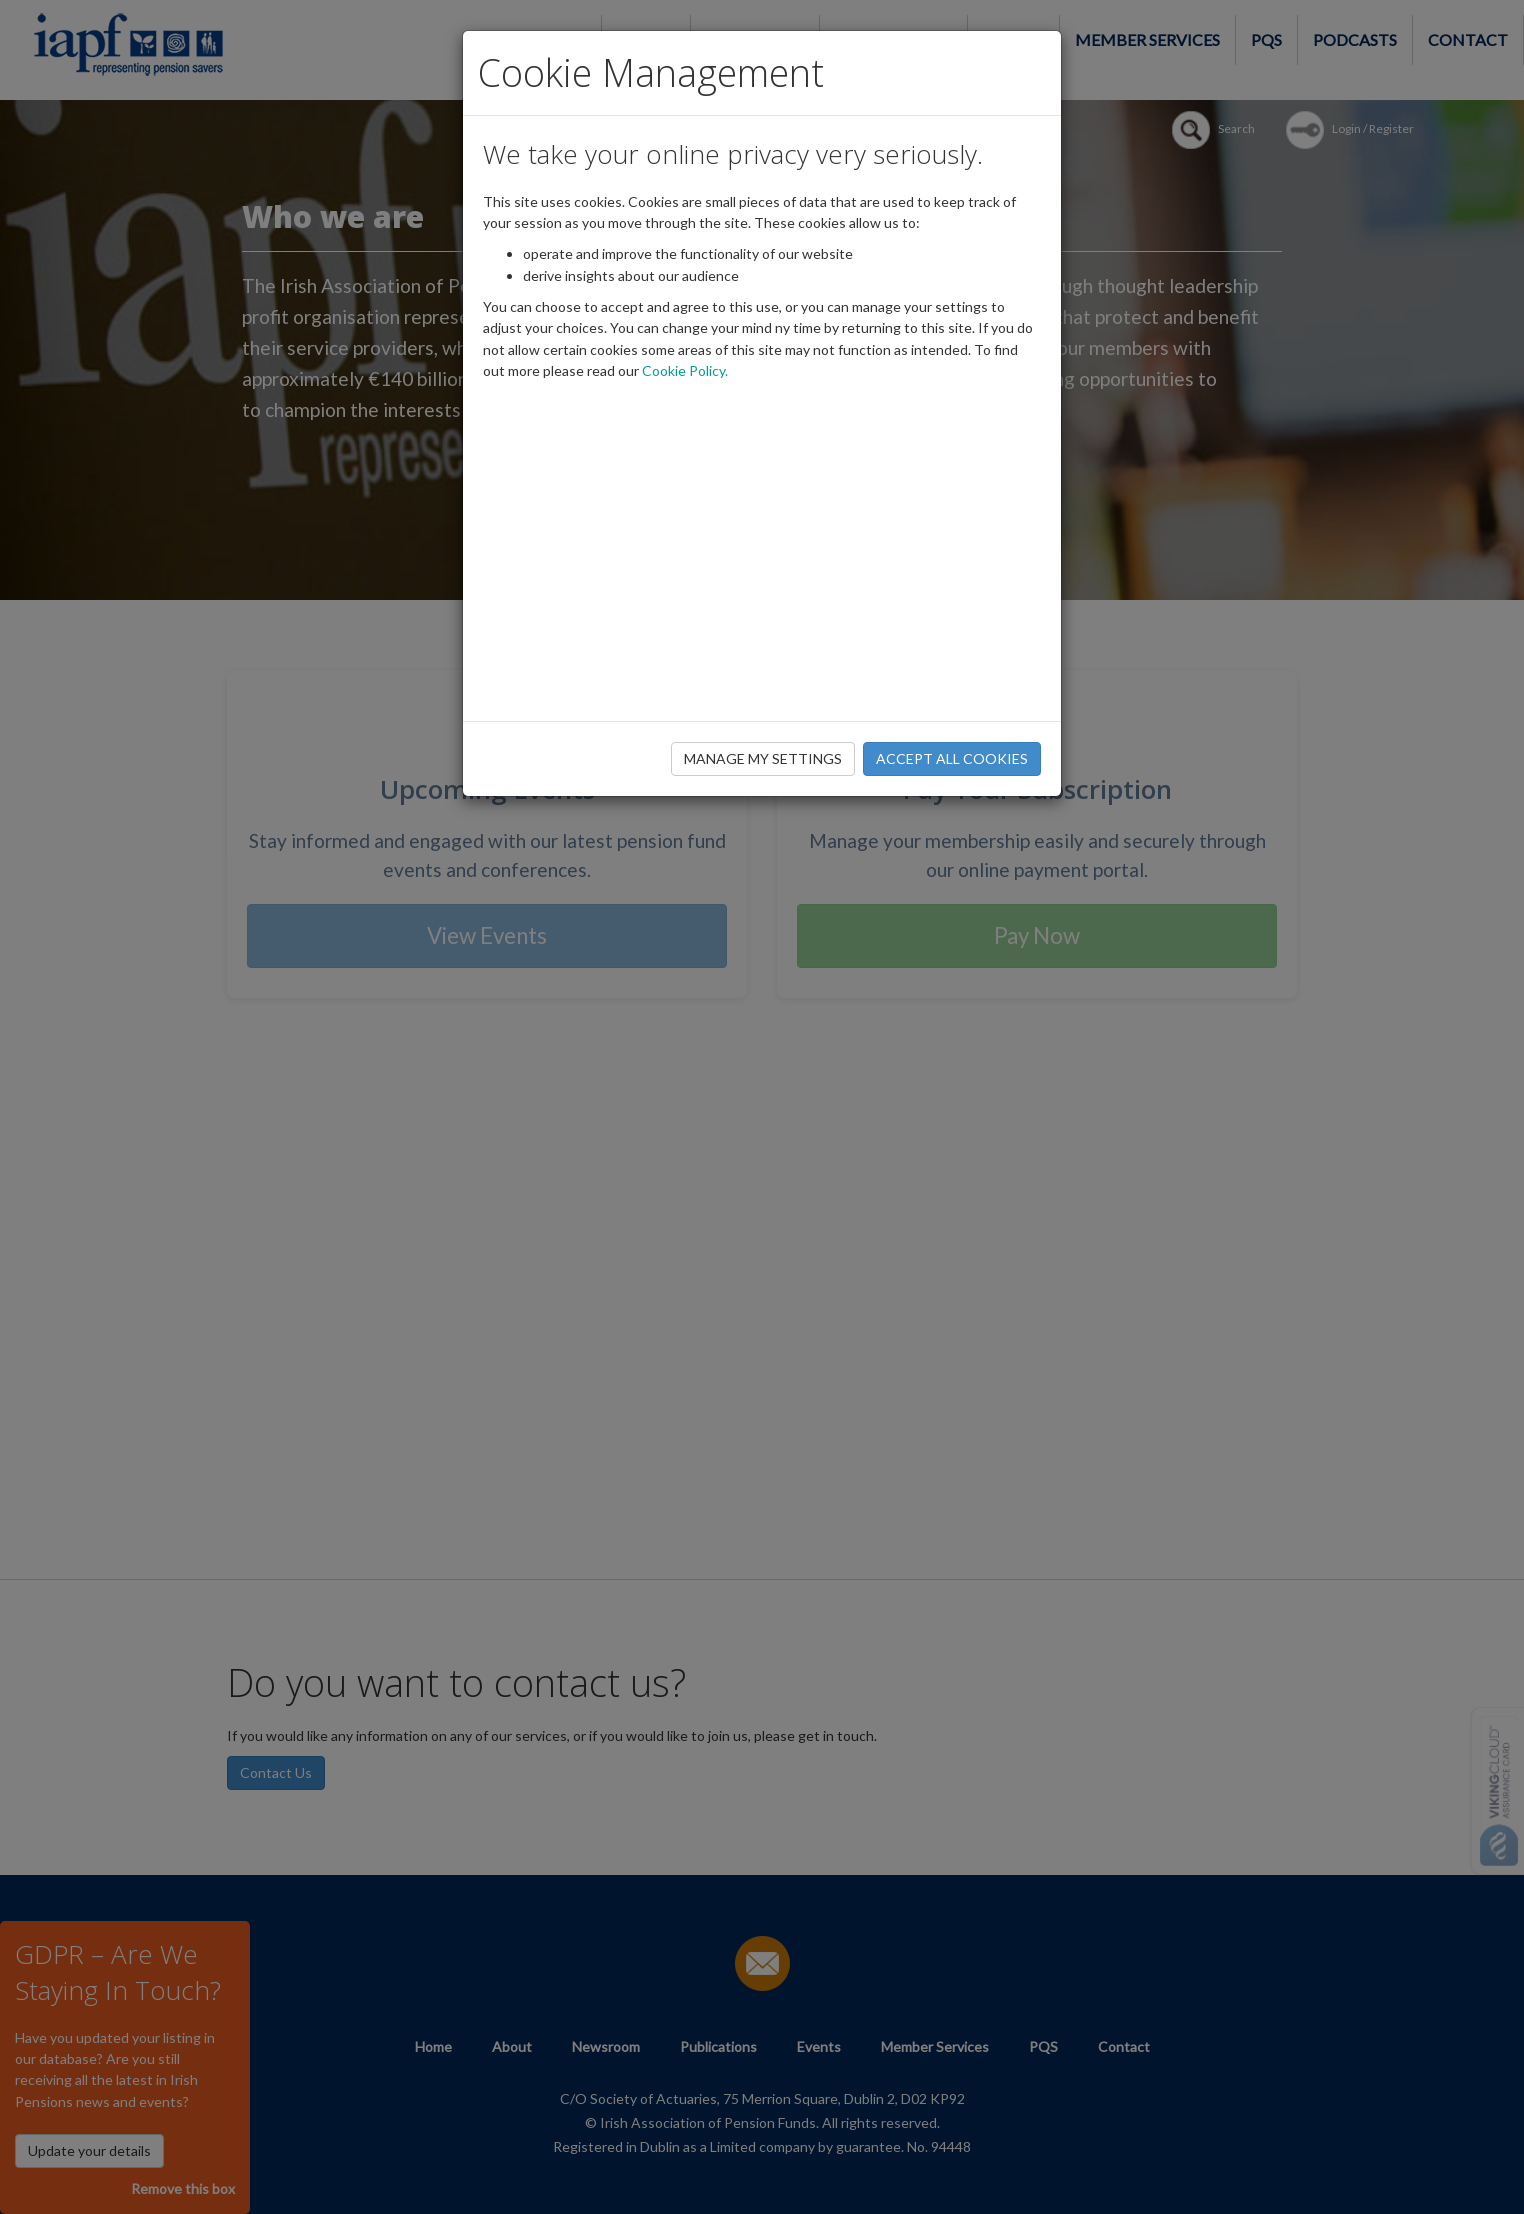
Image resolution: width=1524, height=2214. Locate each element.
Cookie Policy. (685, 370)
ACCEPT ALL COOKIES (952, 758)
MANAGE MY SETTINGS (763, 758)
